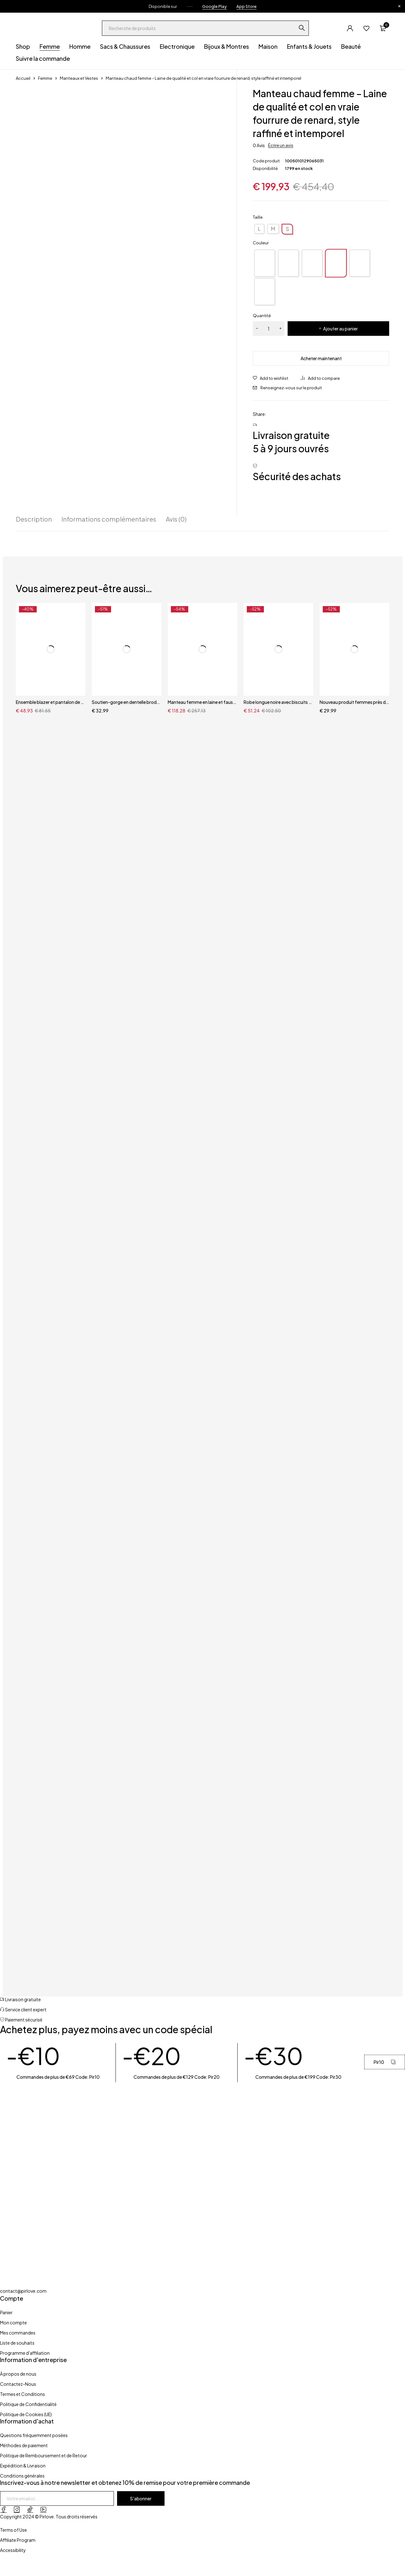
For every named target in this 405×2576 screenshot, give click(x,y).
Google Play (214, 6)
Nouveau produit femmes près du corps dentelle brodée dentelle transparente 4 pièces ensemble (354, 702)
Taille (258, 217)
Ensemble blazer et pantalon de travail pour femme (50, 702)
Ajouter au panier (340, 328)
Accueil (23, 78)
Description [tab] (34, 519)
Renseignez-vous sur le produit (291, 387)
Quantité (262, 315)
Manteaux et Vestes (79, 78)
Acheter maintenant (321, 358)
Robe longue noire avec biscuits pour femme (278, 702)
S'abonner (141, 2498)
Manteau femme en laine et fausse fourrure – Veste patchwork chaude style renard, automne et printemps (202, 702)
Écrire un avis (280, 145)
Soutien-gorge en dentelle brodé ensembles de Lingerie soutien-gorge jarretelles (126, 702)
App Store (246, 6)
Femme (45, 78)
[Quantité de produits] (268, 328)
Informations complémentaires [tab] (108, 519)
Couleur (261, 242)
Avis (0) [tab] (176, 519)
